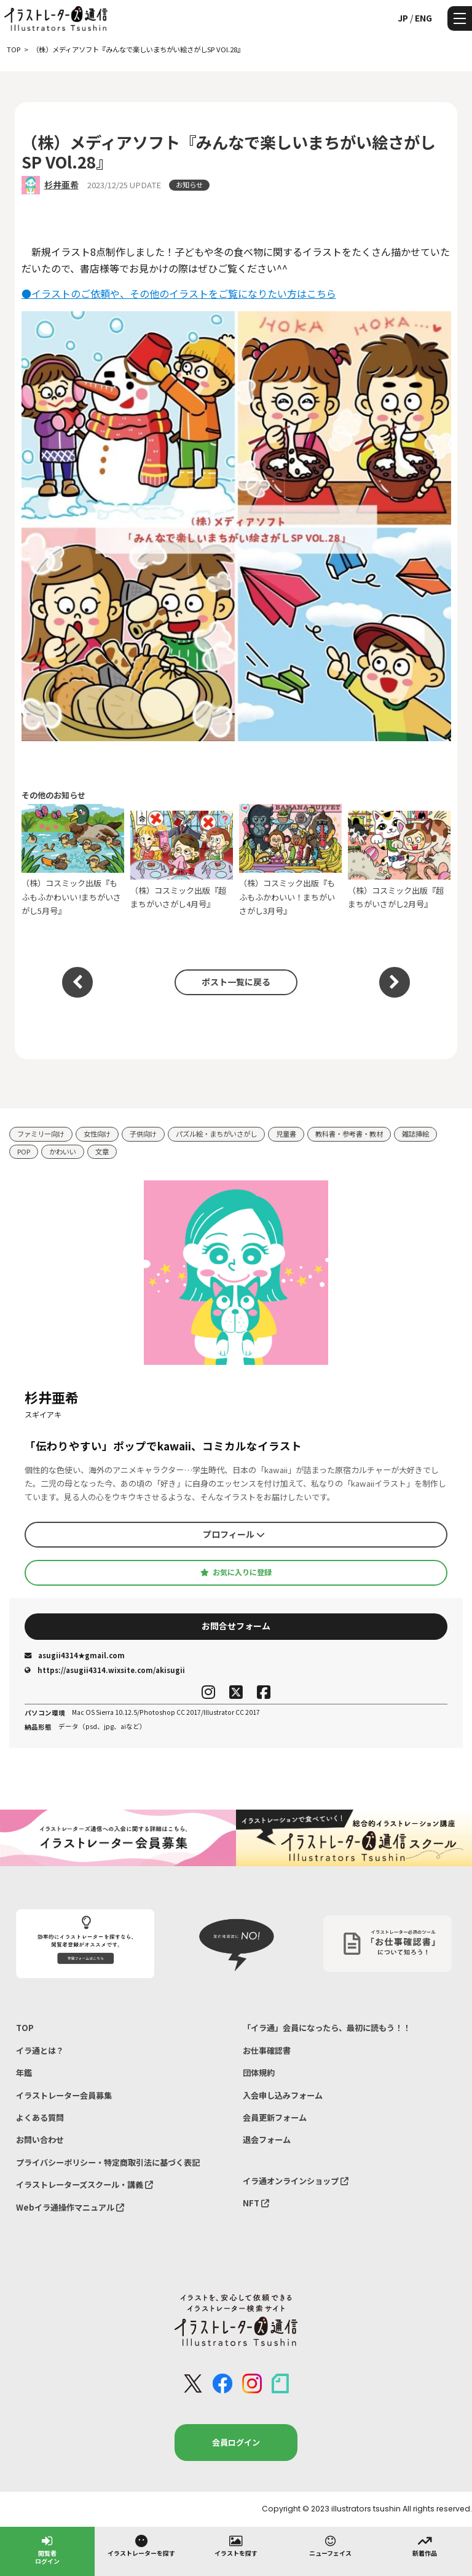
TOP (25, 2027)
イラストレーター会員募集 (64, 2095)
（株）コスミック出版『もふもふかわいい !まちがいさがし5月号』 (73, 860)
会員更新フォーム (275, 2117)
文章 (102, 1151)
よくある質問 (40, 2117)
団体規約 (259, 2072)
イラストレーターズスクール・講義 (84, 2184)
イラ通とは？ (40, 2050)
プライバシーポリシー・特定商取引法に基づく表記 (108, 2162)
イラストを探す (236, 2545)
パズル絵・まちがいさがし (216, 1134)
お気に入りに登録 (236, 1572)
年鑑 (24, 2072)
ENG (423, 18)
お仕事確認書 (267, 2050)
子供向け (143, 1134)
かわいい (62, 1151)
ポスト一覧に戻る (236, 982)
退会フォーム (267, 2139)
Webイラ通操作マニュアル (70, 2207)
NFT (256, 2203)
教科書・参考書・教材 (349, 1134)
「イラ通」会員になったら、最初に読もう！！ (327, 2027)
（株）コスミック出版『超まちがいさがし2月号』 (399, 860)
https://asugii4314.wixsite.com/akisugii (105, 1670)
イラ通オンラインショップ (295, 2181)
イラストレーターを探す (141, 2545)
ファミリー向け (41, 1134)
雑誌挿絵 (415, 1134)
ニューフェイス (330, 2545)
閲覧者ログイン (47, 2549)
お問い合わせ (40, 2139)
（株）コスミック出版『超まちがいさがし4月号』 (182, 860)
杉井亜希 (61, 184)
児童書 (286, 1134)
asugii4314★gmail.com (75, 1655)
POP (23, 1151)
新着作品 (424, 2545)
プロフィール (234, 1534)
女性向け (97, 1134)
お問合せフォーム (236, 1626)
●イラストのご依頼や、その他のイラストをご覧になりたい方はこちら (179, 293)
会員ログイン (236, 2442)
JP (403, 18)
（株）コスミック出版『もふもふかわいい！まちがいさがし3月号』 (290, 860)
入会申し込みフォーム (283, 2095)
